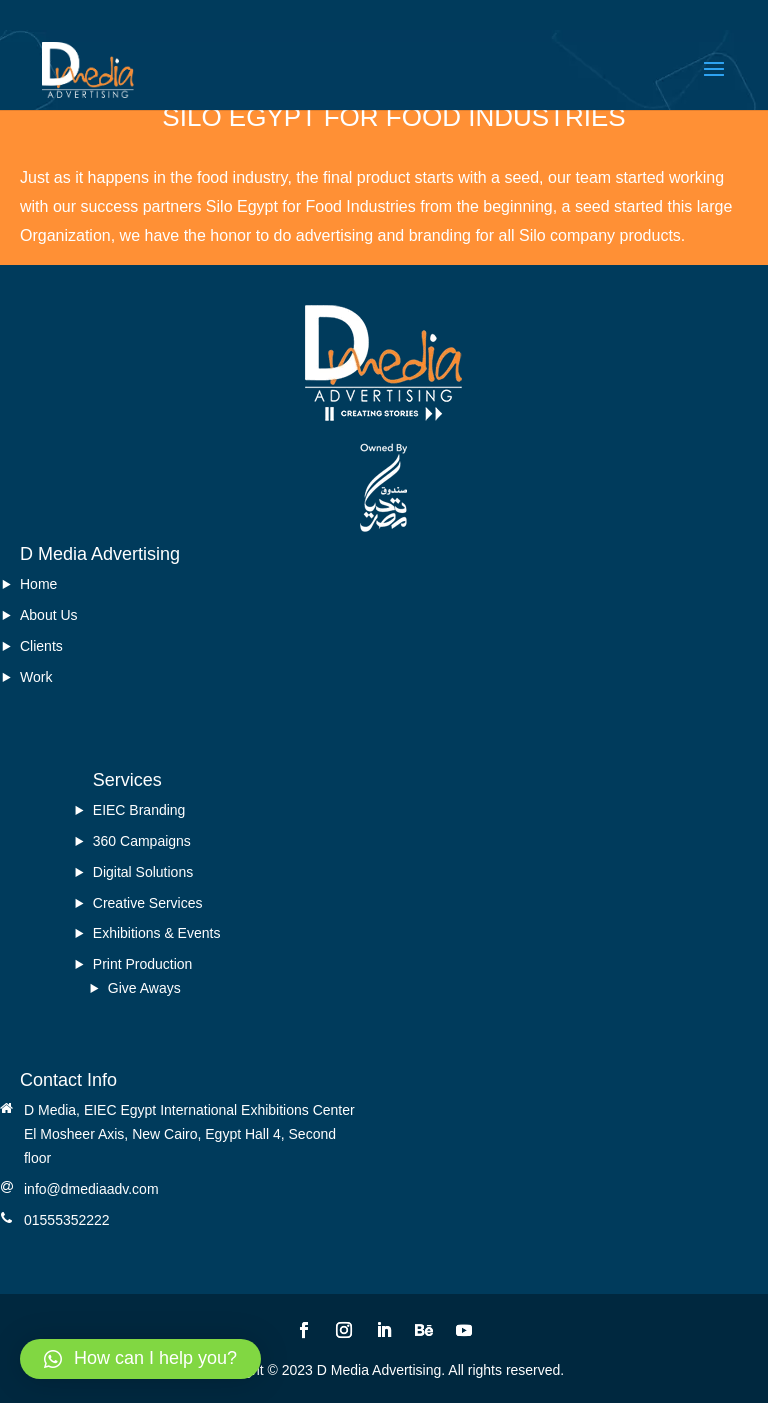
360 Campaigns (142, 841)
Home (38, 584)
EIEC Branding (139, 810)
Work (36, 677)
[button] (140, 1359)
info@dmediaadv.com (91, 1189)
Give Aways (144, 988)
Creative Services (148, 903)
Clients (41, 646)
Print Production (143, 964)
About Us (49, 615)
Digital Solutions (143, 872)
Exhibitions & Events (157, 933)
